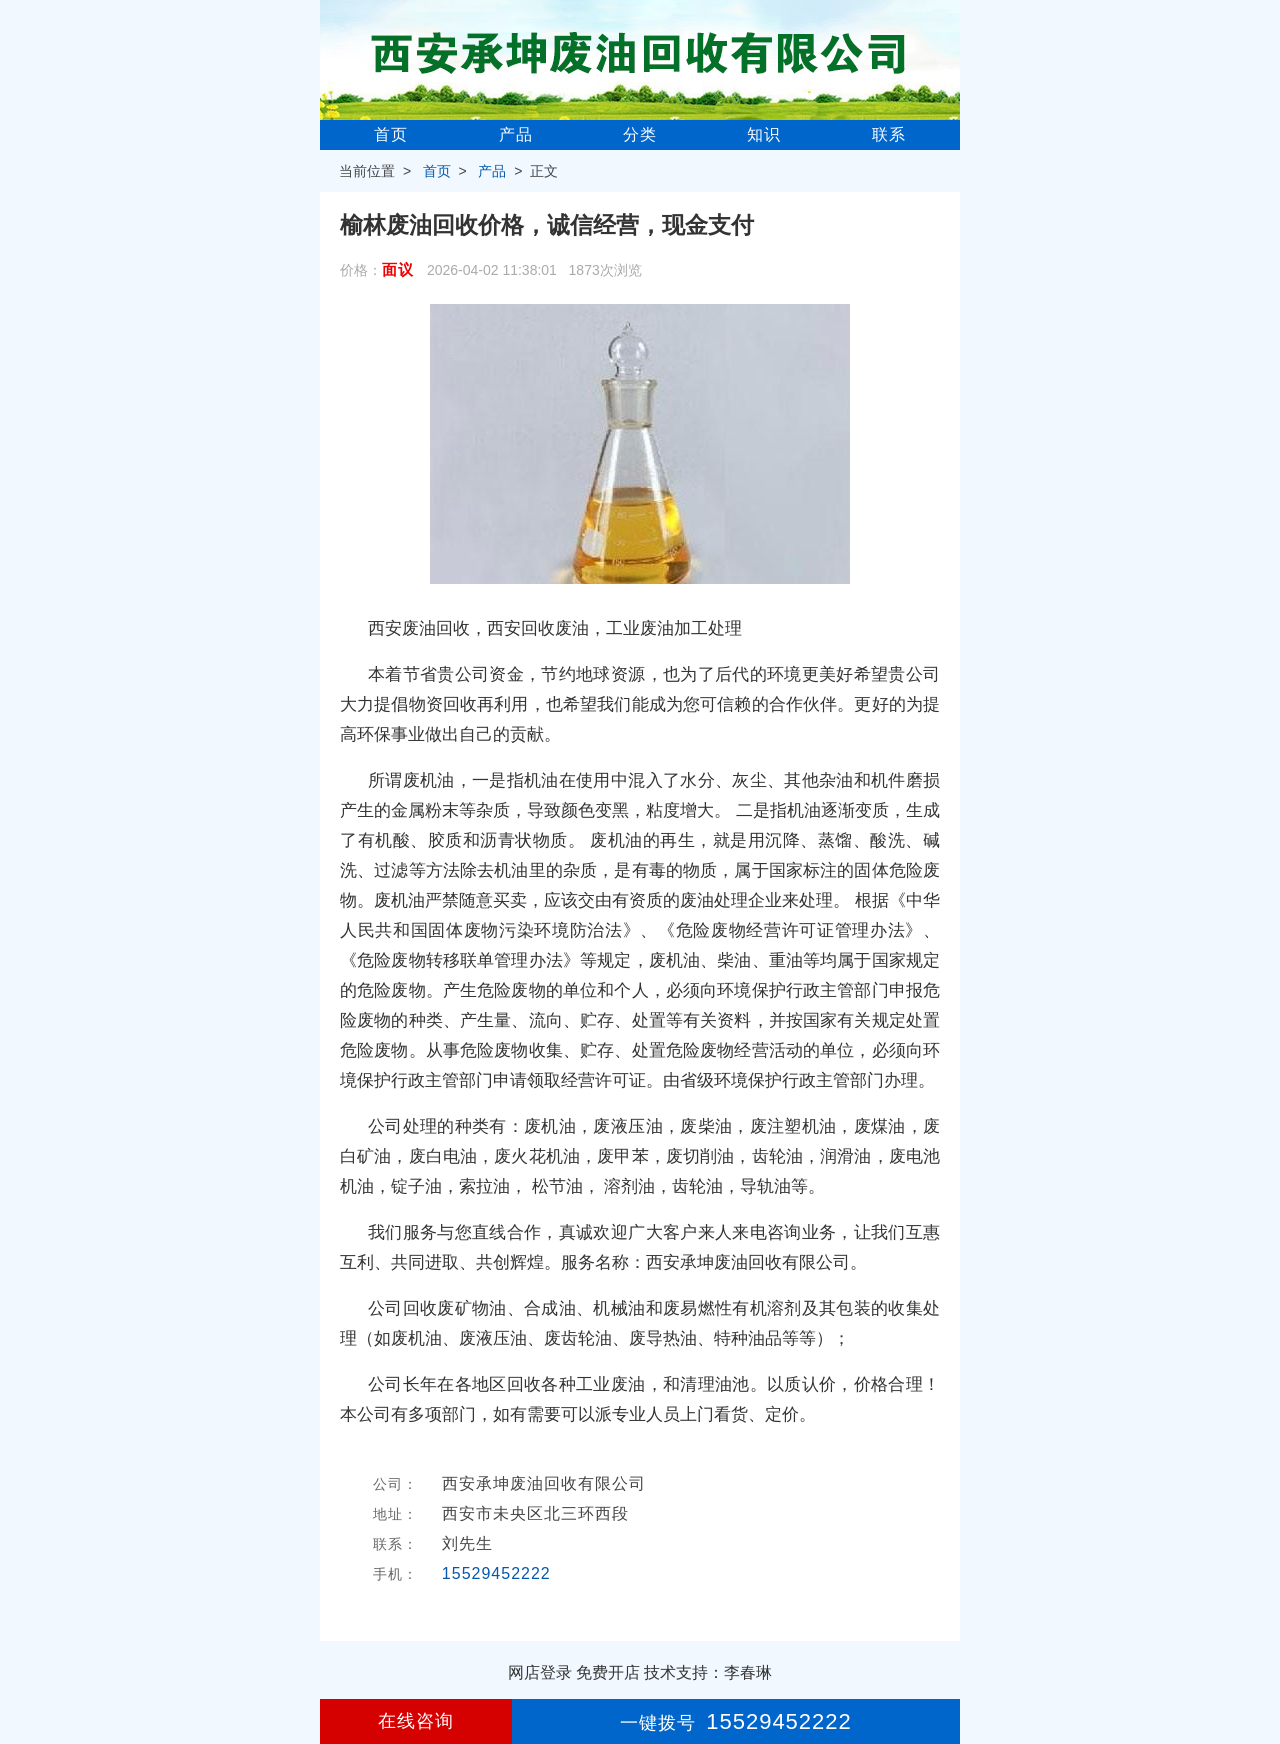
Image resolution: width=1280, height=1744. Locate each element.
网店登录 (540, 1672)
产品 (516, 134)
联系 (889, 134)
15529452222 (496, 1573)
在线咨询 (416, 1721)
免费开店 (608, 1672)
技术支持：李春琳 (708, 1672)
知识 (764, 134)
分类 (640, 134)
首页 (391, 134)
